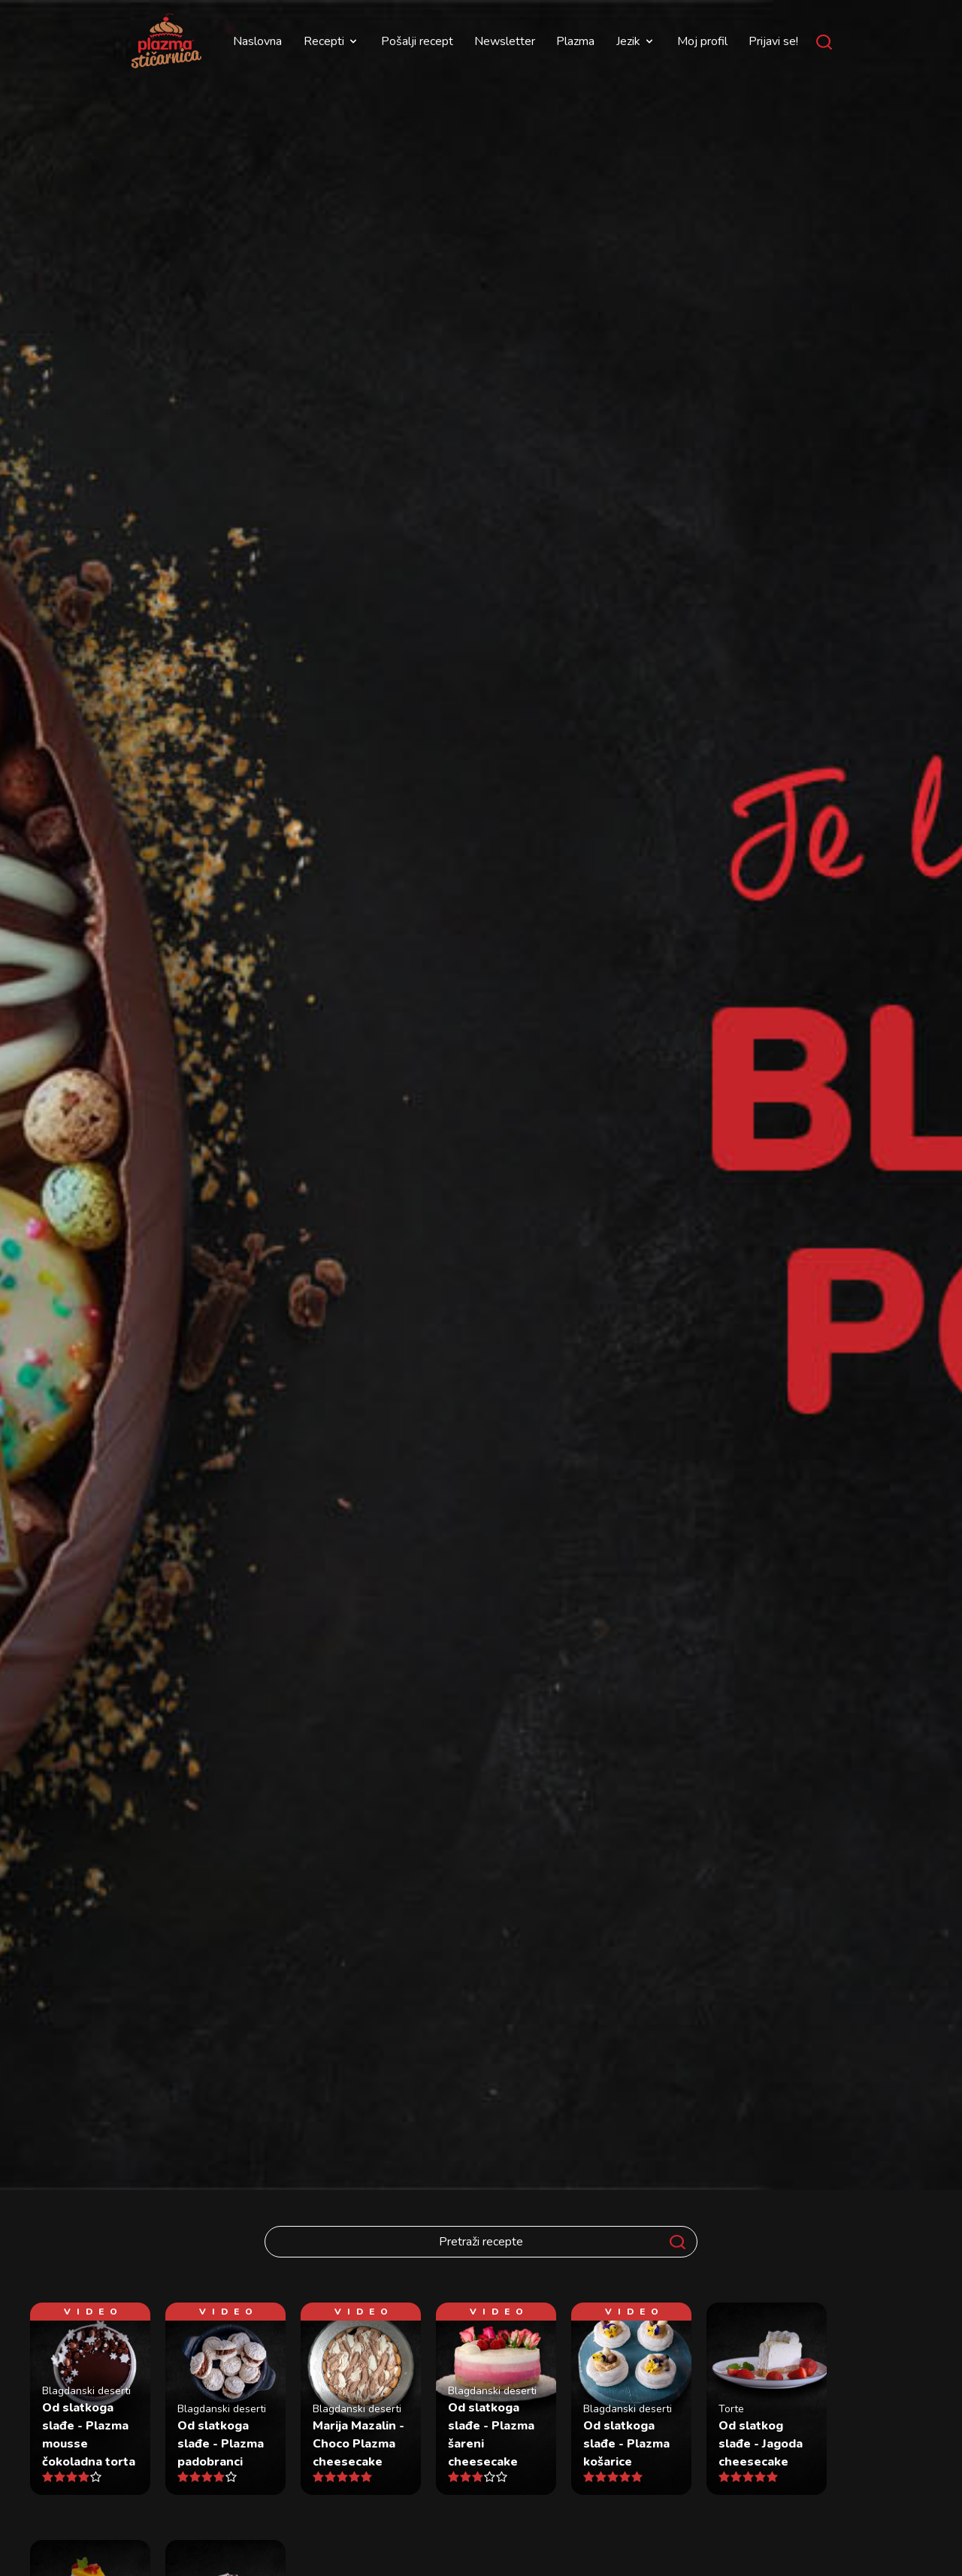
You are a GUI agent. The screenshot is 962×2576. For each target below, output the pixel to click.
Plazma (575, 41)
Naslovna (257, 41)
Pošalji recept (417, 41)
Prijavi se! (773, 41)
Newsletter (504, 41)
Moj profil (702, 41)
